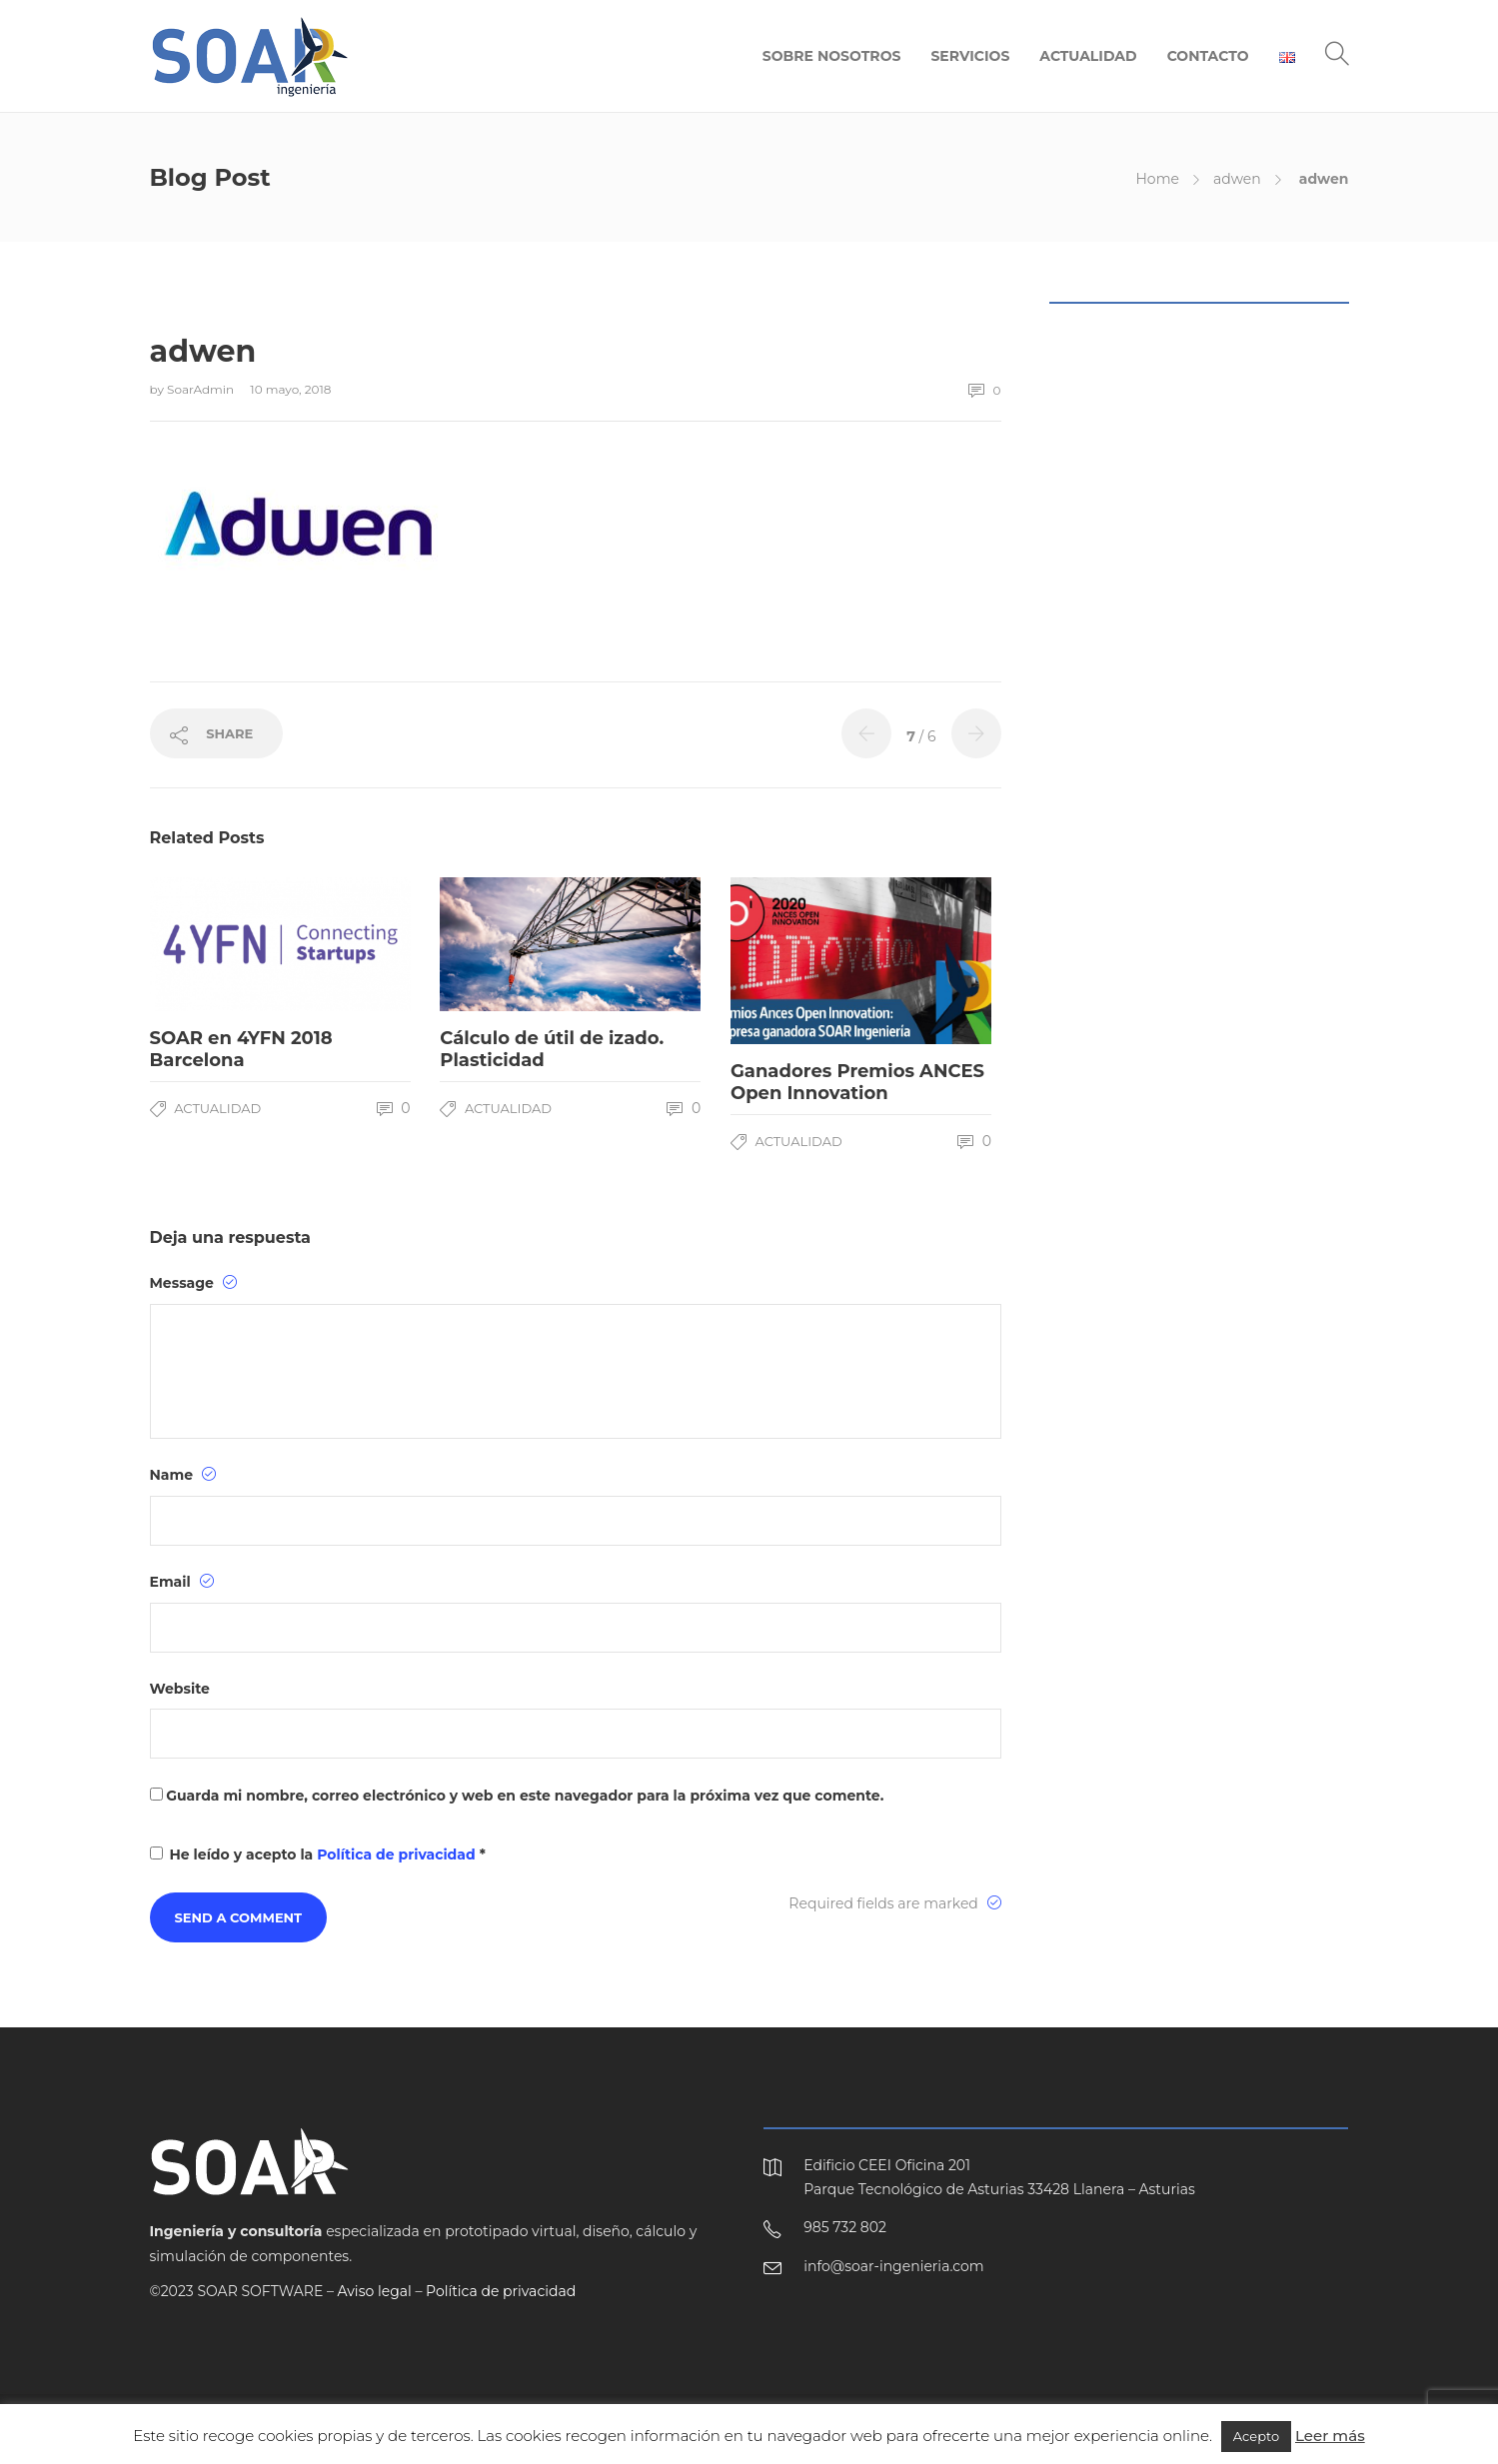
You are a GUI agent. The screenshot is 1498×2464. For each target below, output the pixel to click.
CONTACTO (1208, 56)
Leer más (1330, 2435)
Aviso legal (375, 2291)
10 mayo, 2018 (290, 389)
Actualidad (217, 1108)
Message (193, 1283)
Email (182, 1582)
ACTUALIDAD (1087, 56)
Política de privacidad (398, 1854)
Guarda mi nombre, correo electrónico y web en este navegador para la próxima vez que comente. (524, 1796)
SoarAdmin (202, 389)
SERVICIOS (969, 56)
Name (183, 1475)
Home (1156, 179)
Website (180, 1689)
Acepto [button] (1256, 2436)
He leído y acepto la (318, 1854)
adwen (1237, 179)
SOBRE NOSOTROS (831, 56)
